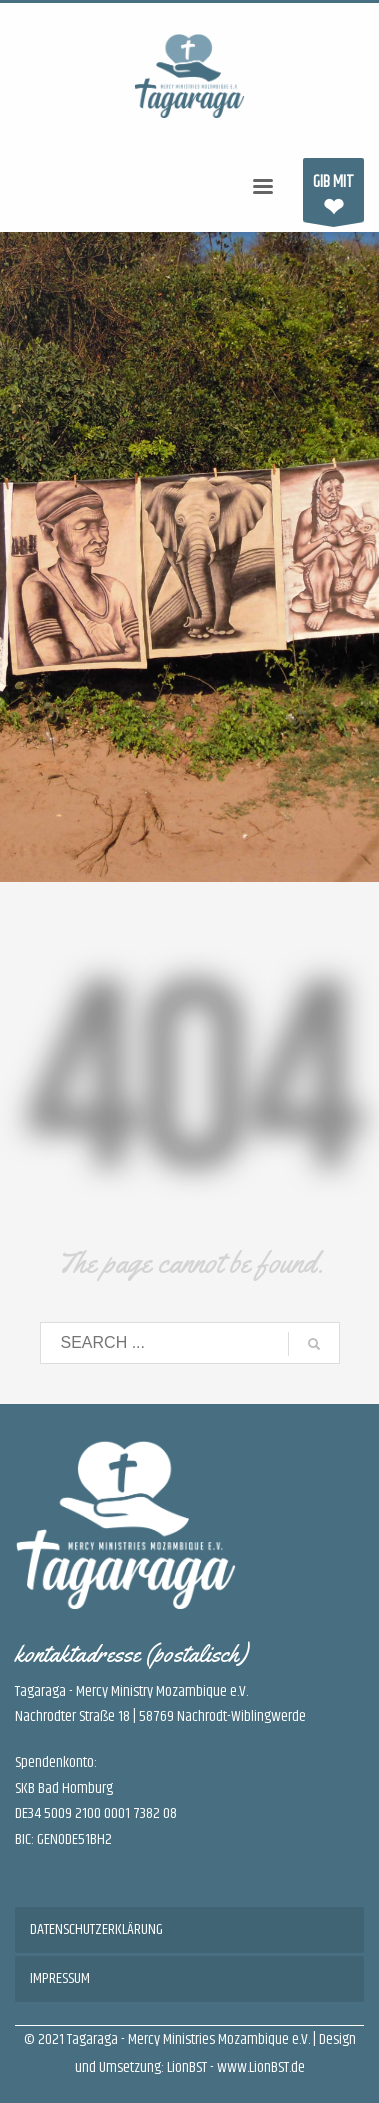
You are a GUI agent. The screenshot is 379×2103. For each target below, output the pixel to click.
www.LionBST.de (261, 2067)
